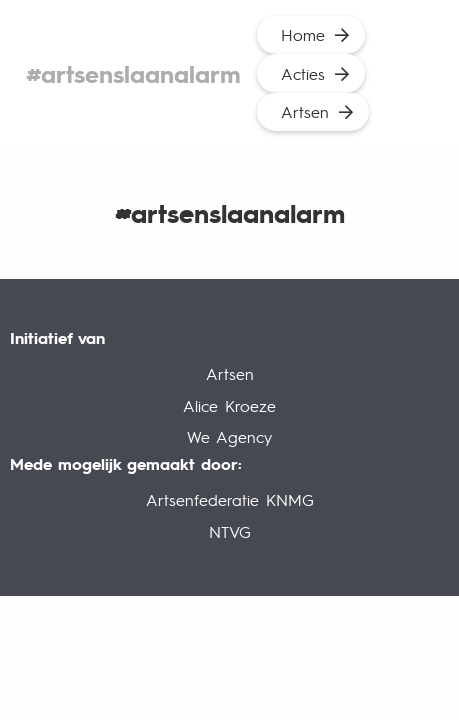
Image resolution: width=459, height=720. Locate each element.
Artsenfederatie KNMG (230, 499)
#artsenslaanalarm (133, 73)
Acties (303, 73)
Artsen (305, 111)
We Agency (229, 436)
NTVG (230, 531)
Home (303, 34)
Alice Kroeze (229, 405)
